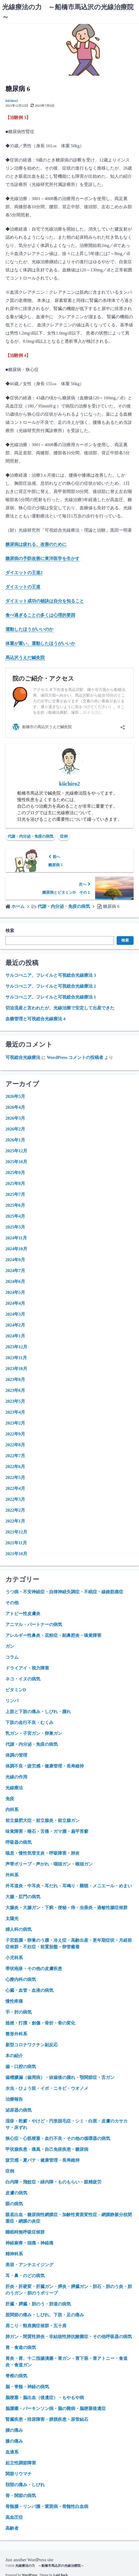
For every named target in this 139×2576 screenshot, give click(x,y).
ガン (9, 1646)
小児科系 (14, 1957)
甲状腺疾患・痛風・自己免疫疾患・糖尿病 (46, 2149)
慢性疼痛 (14, 2001)
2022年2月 (15, 1510)
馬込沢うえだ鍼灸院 (25, 657)
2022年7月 (15, 1455)
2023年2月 (15, 1423)
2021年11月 (16, 1542)
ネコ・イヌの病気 (22, 1679)
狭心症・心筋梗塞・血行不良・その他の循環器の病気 (57, 2138)
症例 (64, 836)
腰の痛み (14, 2430)
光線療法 (14, 1787)
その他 (12, 1602)
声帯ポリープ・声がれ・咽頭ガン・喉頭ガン (49, 1864)
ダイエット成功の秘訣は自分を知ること (44, 601)
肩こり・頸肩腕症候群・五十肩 (36, 2325)
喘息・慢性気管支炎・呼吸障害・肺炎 (42, 1853)
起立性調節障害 (20, 2463)
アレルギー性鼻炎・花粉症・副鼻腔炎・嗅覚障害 (53, 1635)
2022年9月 (15, 1434)
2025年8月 (15, 1183)
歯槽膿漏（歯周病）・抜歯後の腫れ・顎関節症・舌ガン (59, 2077)
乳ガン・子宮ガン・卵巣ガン (33, 1733)
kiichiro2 (11, 101)
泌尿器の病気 (18, 2110)
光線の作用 (16, 1777)
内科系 (12, 1809)
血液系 (12, 2452)
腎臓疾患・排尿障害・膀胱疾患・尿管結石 (46, 2419)
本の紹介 (14, 2055)
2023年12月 (16, 1346)
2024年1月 (15, 1336)
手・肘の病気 (18, 2012)
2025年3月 (15, 1227)
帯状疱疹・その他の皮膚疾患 (33, 1968)
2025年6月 (15, 1205)
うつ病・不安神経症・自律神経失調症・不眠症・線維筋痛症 (64, 1591)
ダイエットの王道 (22, 586)
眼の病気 (14, 2203)
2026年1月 (15, 1140)
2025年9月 (15, 1172)
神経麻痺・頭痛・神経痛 (29, 2243)
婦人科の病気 (18, 1929)
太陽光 (12, 1918)
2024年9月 (15, 1259)
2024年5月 (15, 1292)
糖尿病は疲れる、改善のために (36, 544)
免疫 (9, 1798)
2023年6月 (15, 1390)
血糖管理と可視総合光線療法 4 (35, 1018)
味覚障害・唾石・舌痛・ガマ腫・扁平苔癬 (46, 1831)
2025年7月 (15, 1194)
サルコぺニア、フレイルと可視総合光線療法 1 (50, 997)
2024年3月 (15, 1314)
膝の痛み (14, 2441)
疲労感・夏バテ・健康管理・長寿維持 (42, 2160)
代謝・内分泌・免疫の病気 (30, 836)
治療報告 (14, 2099)
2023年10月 (16, 1368)
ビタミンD (15, 1689)
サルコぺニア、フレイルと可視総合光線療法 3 (50, 975)
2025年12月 (16, 1150)
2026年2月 (15, 1129)
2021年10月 (16, 1553)
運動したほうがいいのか (29, 629)
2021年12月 (16, 1532)
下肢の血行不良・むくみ (29, 1722)
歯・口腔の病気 (20, 2066)
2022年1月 (15, 1521)
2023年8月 (15, 1379)
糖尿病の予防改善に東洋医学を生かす (42, 558)
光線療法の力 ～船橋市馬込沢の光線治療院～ (49, 2566)
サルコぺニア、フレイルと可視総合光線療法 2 (50, 986)
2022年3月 (15, 1499)
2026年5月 (15, 1096)
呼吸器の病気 (18, 1842)
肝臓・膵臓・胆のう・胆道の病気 (38, 2304)
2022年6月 (15, 1466)
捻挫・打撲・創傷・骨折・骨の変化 (40, 2023)
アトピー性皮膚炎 (22, 1613)
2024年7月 (15, 1270)
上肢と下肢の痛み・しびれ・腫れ (38, 1711)
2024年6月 (15, 1281)
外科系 (12, 1875)
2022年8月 (15, 1444)
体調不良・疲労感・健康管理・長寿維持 (44, 1766)
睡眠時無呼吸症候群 (25, 2232)
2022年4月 (15, 1488)
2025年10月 (16, 1161)
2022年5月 (15, 1477)
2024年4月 (15, 1303)
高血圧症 (14, 2517)
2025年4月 (15, 1216)
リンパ (12, 1700)
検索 (9, 930)
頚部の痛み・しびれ (25, 2484)
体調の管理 (16, 1755)
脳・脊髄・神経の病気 (27, 2386)
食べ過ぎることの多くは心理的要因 (40, 615)
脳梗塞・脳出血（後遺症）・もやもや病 (44, 2397)
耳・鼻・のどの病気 (25, 2275)
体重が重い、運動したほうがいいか (40, 643)
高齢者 (12, 2528)
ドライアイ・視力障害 (27, 1668)
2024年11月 (16, 1238)
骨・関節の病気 (20, 2495)
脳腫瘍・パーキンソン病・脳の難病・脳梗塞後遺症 (55, 2408)
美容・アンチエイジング (29, 2264)
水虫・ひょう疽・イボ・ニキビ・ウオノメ (46, 2088)
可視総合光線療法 (22, 1057)
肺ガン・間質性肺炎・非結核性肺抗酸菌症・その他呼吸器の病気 (68, 2336)
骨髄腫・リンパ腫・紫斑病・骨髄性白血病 (46, 2506)
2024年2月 (15, 1325)
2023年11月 (16, 1357)
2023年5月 (15, 1401)
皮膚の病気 (16, 2193)
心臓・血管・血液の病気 (29, 1990)
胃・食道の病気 (20, 2347)
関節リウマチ (18, 2473)
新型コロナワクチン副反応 (31, 2044)
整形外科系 (16, 2034)
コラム (12, 1657)
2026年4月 (15, 1107)
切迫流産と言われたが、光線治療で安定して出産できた (59, 1008)
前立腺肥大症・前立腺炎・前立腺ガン (42, 1820)
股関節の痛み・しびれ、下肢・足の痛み (44, 2314)
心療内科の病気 (20, 1979)
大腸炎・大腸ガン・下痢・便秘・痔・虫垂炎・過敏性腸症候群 (66, 1907)
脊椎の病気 (16, 2375)
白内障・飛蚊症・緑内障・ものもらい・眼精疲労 (53, 2182)
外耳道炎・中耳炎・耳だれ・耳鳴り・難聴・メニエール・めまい (68, 1885)
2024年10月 (16, 1248)
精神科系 (14, 2254)
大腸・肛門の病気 (22, 1896)
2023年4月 (15, 1412)
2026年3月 (15, 1118)
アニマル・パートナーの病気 (33, 1624)
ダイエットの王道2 (24, 572)
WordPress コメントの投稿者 (75, 1057)
